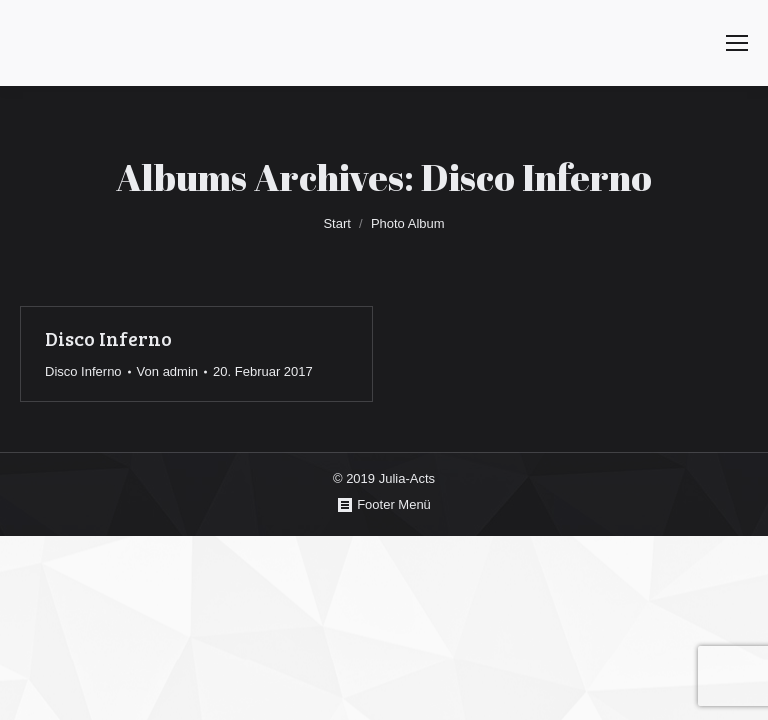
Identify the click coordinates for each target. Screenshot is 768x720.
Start (336, 223)
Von (167, 371)
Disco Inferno (108, 338)
